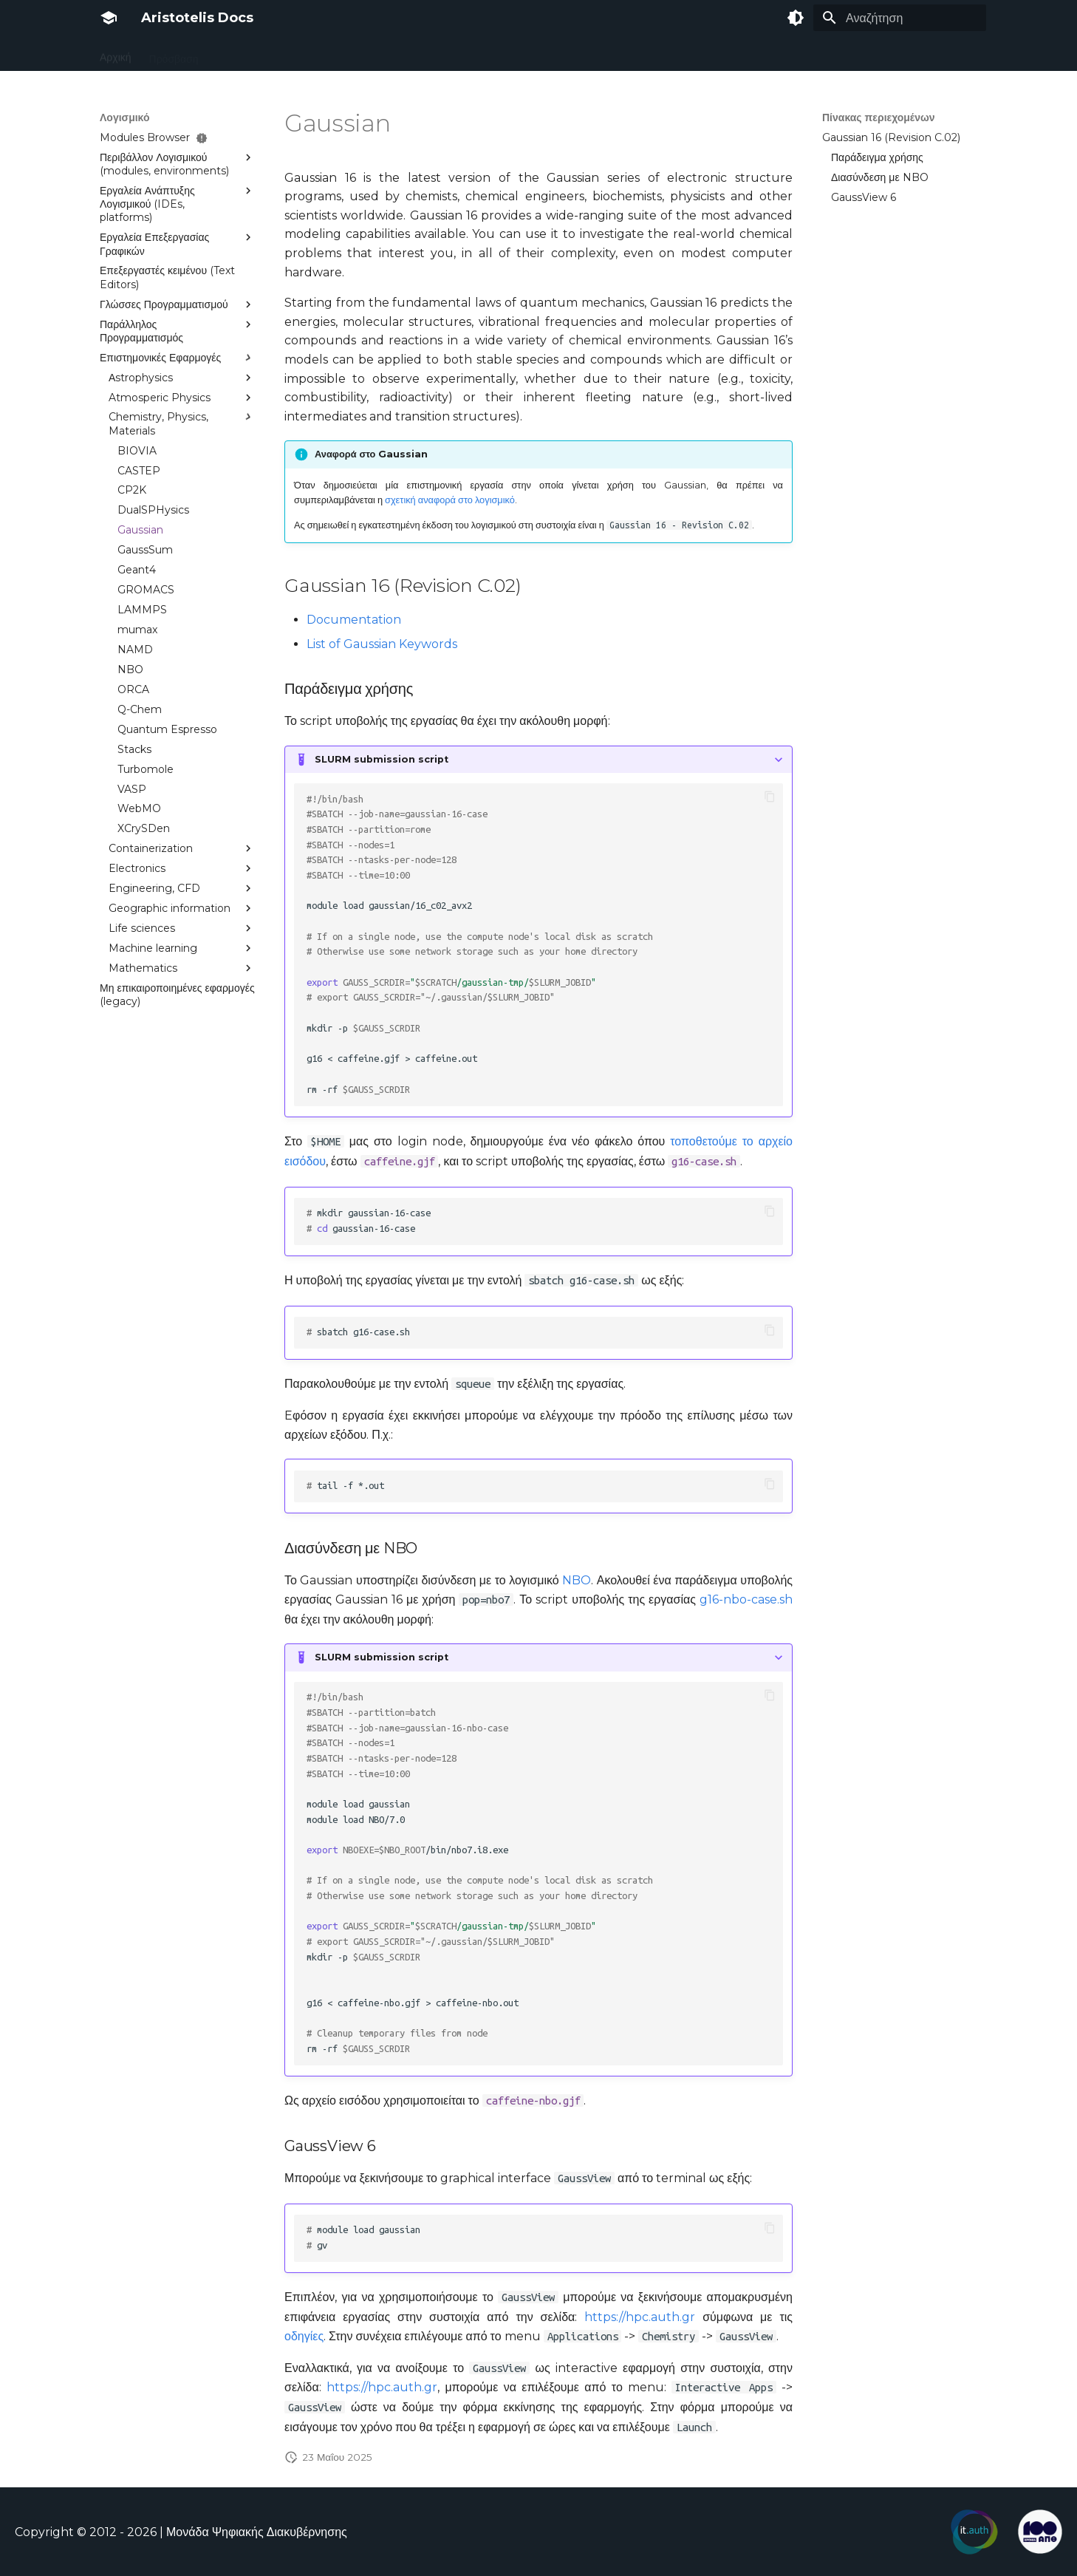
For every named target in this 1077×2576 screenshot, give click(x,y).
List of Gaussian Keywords (382, 644)
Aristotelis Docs (197, 18)
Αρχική (115, 54)
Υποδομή (237, 54)
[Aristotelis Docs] (108, 18)
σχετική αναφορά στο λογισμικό (450, 499)
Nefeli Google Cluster (588, 54)
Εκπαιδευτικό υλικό (805, 54)
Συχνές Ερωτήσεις (702, 54)
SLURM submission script (381, 759)
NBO (576, 1580)
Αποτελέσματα (481, 54)
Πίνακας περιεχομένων (878, 117)
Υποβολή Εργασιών (322, 54)
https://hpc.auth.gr (639, 2317)
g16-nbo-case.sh (746, 1599)
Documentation (354, 620)
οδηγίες (304, 2336)
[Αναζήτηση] (899, 17)
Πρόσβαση (174, 54)
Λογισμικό (408, 54)
